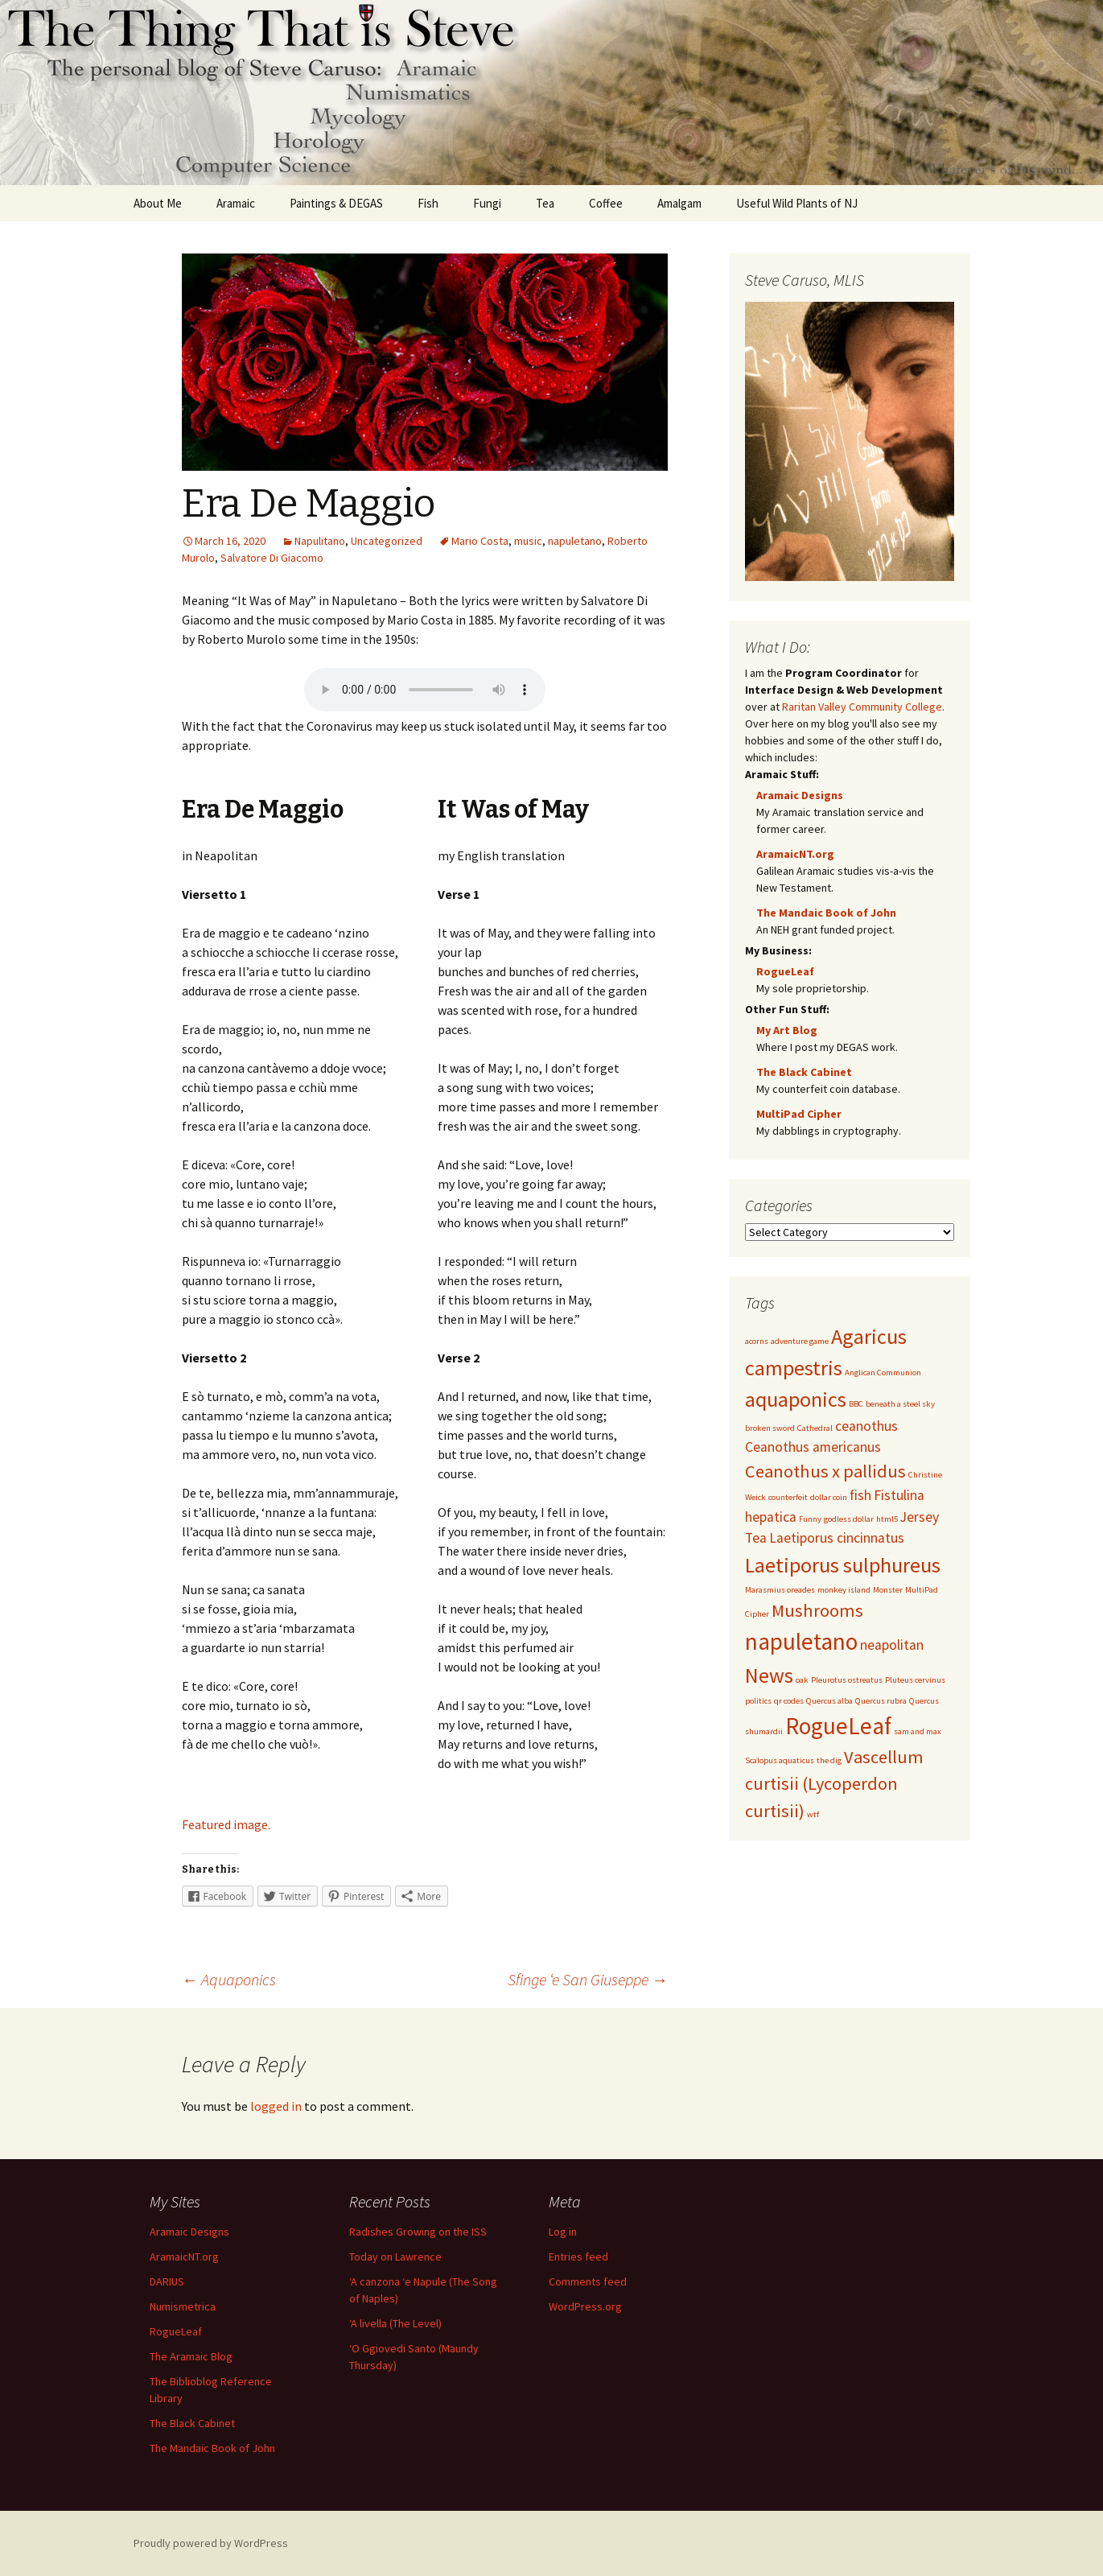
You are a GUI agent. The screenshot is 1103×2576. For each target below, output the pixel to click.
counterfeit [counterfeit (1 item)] (788, 1497)
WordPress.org (585, 2306)
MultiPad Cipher (799, 1114)
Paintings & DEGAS (336, 203)
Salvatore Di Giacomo (271, 557)
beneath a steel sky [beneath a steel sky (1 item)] (900, 1404)
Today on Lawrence (395, 2256)
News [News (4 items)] (769, 1675)
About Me (158, 203)
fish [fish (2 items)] (860, 1495)
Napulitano (319, 541)
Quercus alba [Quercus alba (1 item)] (829, 1701)
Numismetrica (183, 2306)
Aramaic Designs (799, 795)
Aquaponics (229, 1979)
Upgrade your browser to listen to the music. (424, 689)
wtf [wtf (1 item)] (813, 1814)
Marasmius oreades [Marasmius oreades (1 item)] (780, 1590)
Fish (428, 203)
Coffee (606, 203)
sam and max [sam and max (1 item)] (917, 1731)
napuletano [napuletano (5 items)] (801, 1641)
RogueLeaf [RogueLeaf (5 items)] (838, 1726)
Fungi (487, 203)
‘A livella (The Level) (395, 2323)
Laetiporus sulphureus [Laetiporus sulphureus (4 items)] (842, 1565)
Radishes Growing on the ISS (418, 2231)
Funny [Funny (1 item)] (810, 1519)
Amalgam (679, 203)
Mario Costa (479, 541)
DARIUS (167, 2281)
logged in (276, 2106)
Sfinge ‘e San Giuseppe (588, 1979)
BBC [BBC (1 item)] (856, 1404)
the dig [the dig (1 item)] (829, 1760)
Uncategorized (386, 541)
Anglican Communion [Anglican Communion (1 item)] (883, 1372)
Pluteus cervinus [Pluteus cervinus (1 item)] (915, 1680)
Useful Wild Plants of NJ (797, 203)
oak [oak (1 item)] (802, 1680)
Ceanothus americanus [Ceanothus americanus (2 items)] (813, 1447)
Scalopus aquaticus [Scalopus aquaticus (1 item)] (779, 1760)
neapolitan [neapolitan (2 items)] (892, 1645)
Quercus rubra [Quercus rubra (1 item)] (881, 1701)
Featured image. (226, 1824)
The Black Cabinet (804, 1072)
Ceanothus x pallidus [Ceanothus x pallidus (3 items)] (825, 1471)
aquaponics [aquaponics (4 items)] (795, 1399)
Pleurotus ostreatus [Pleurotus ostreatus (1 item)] (847, 1680)
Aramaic (235, 203)
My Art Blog (786, 1030)
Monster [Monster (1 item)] (888, 1590)
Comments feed (588, 2281)
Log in (563, 2231)
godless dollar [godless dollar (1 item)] (849, 1519)
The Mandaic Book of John (826, 912)
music (528, 541)
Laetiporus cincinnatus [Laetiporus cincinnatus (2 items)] (836, 1538)
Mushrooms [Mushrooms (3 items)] (817, 1610)
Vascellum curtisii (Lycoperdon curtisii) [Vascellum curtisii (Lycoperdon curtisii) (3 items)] (834, 1783)
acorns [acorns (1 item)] (756, 1341)
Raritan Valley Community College (862, 706)
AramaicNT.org (795, 854)
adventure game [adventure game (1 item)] (800, 1341)
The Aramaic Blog (191, 2356)
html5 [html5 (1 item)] (887, 1519)
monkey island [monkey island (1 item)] (843, 1590)
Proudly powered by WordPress (211, 2543)
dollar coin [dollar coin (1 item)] (828, 1497)
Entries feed (578, 2256)
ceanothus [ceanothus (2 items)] (866, 1426)
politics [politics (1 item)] (758, 1701)
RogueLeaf (785, 971)
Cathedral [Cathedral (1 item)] (815, 1428)
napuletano (575, 541)
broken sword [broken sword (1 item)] (770, 1428)
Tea (545, 203)
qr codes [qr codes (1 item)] (789, 1701)
